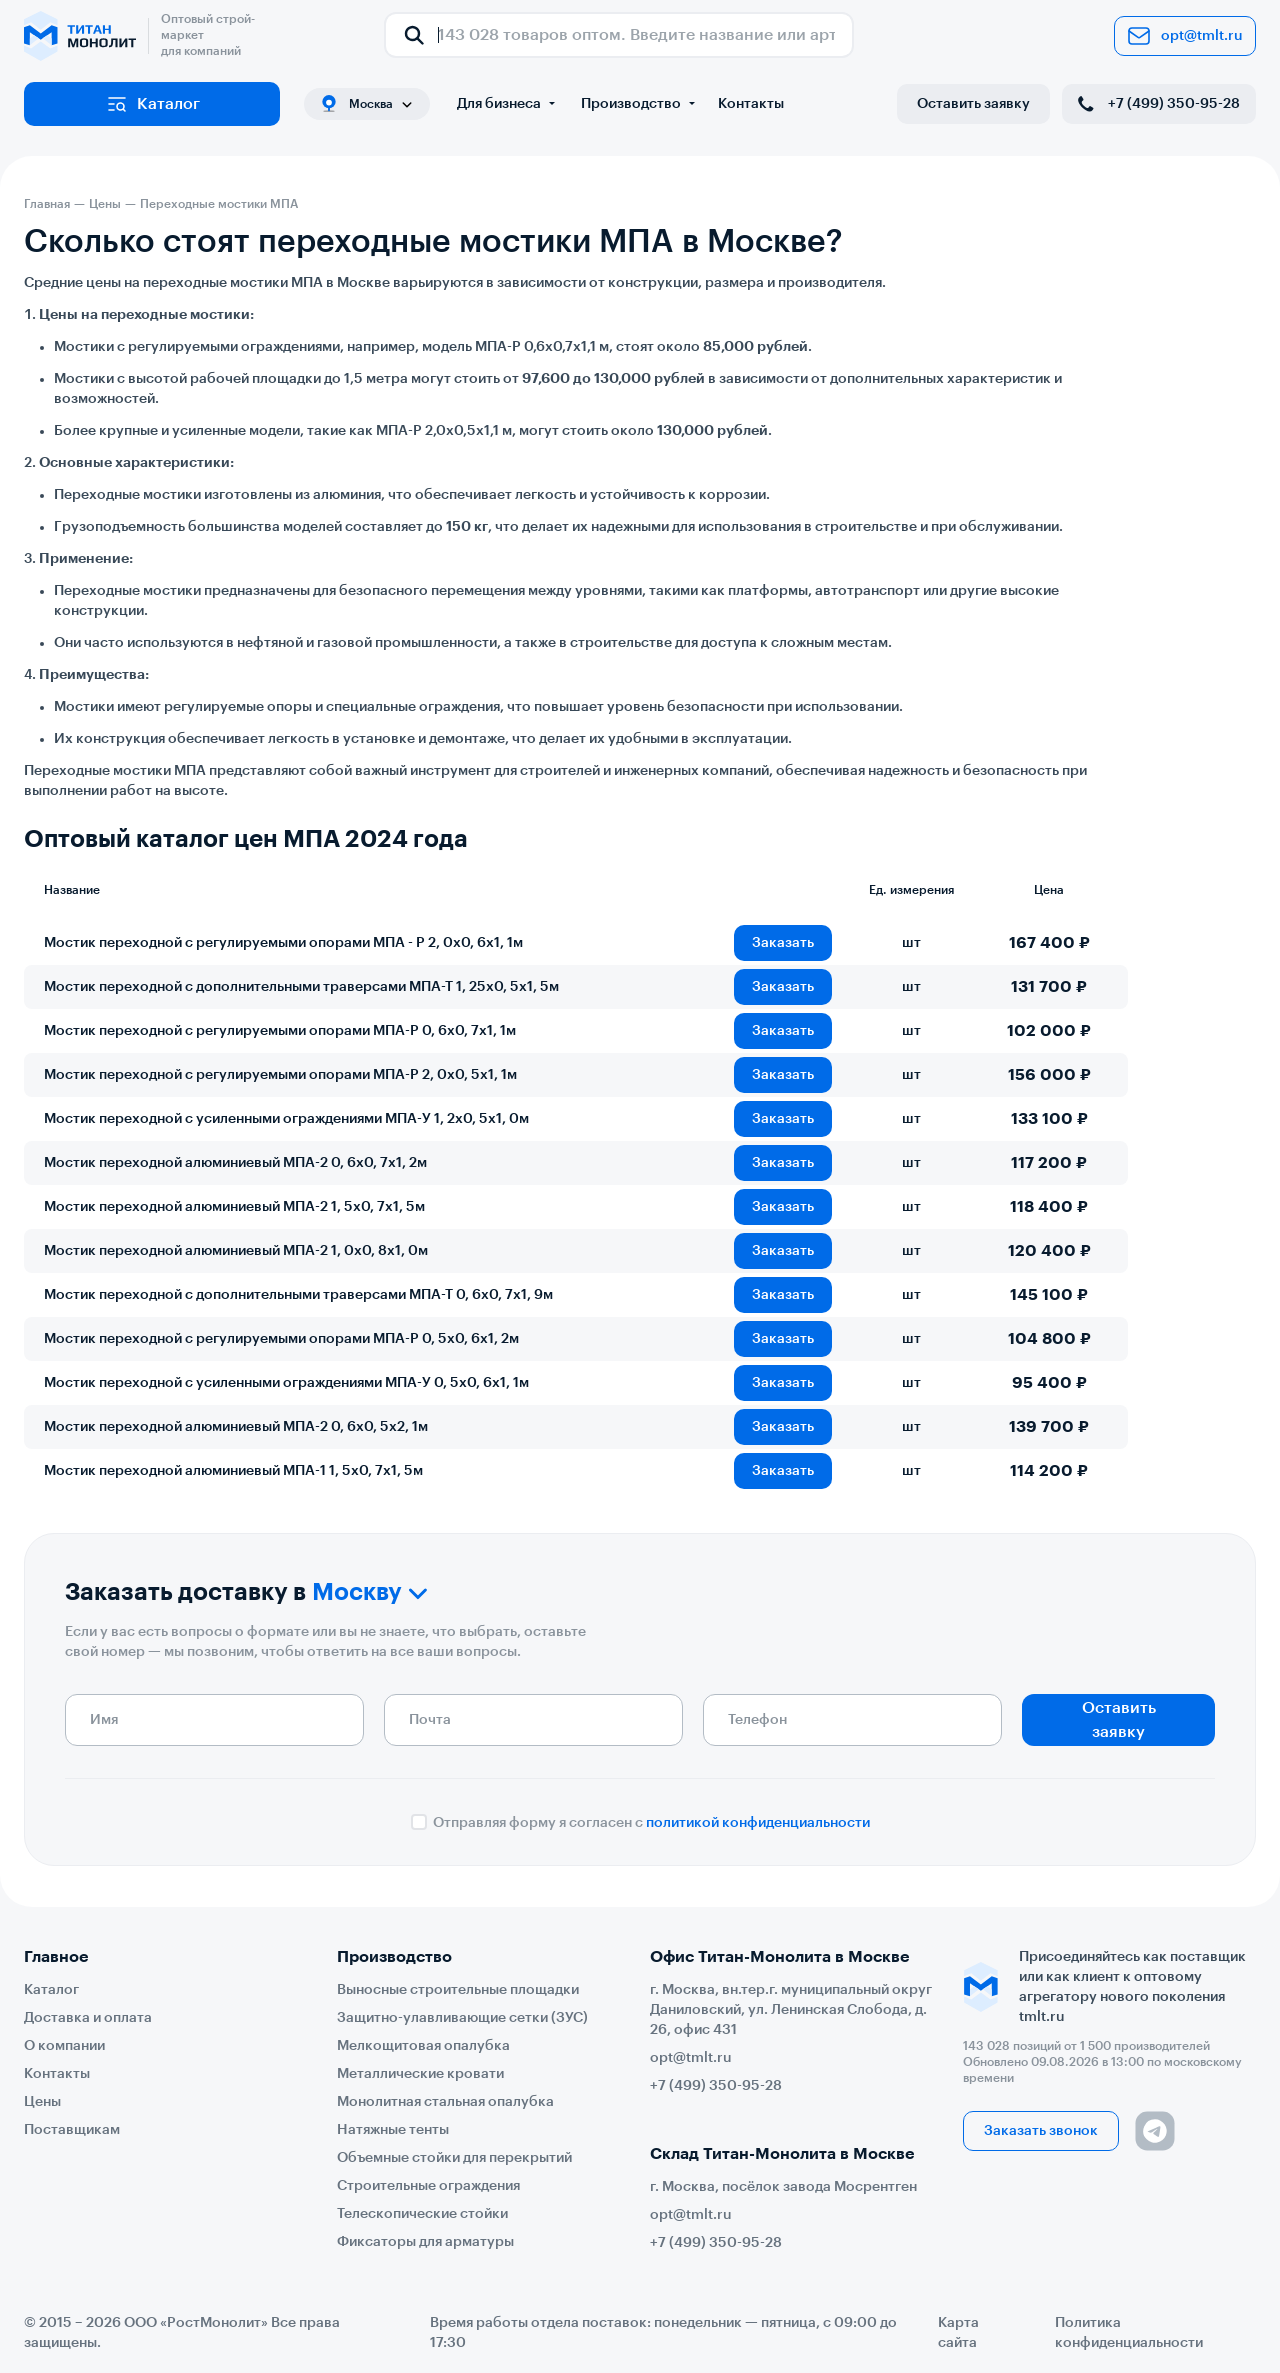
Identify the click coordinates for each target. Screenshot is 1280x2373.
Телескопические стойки (422, 2214)
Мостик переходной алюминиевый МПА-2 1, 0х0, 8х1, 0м (236, 1251)
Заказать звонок (1041, 2131)
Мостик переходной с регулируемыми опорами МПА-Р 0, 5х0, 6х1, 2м (281, 1339)
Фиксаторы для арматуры (425, 2242)
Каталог (152, 104)
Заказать (783, 943)
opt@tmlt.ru (1185, 36)
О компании (64, 2046)
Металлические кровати (420, 2074)
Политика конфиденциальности (1129, 2333)
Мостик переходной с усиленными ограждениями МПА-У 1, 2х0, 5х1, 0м (286, 1119)
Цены (42, 2102)
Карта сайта (958, 2333)
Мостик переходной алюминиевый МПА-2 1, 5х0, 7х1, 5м (234, 1207)
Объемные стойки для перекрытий (454, 2158)
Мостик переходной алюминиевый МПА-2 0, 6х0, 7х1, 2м (235, 1163)
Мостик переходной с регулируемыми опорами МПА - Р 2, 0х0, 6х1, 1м (283, 943)
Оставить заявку (973, 104)
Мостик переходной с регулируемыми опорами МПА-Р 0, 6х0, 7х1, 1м (280, 1031)
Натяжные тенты (393, 2130)
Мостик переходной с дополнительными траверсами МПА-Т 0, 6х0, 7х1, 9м (298, 1295)
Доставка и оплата (88, 2018)
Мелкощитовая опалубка (423, 2046)
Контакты (751, 104)
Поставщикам (72, 2130)
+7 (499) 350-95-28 (1157, 104)
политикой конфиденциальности (758, 1823)
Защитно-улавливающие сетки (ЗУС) (462, 2018)
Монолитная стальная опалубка (445, 2102)
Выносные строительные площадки (458, 1990)
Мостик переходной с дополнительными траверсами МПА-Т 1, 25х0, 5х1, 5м (301, 987)
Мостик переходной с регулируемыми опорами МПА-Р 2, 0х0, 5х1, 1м (280, 1075)
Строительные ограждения (428, 2186)
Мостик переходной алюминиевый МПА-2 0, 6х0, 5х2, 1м (236, 1427)
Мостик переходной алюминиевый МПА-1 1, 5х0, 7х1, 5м (233, 1471)
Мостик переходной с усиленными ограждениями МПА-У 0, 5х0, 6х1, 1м (286, 1383)
